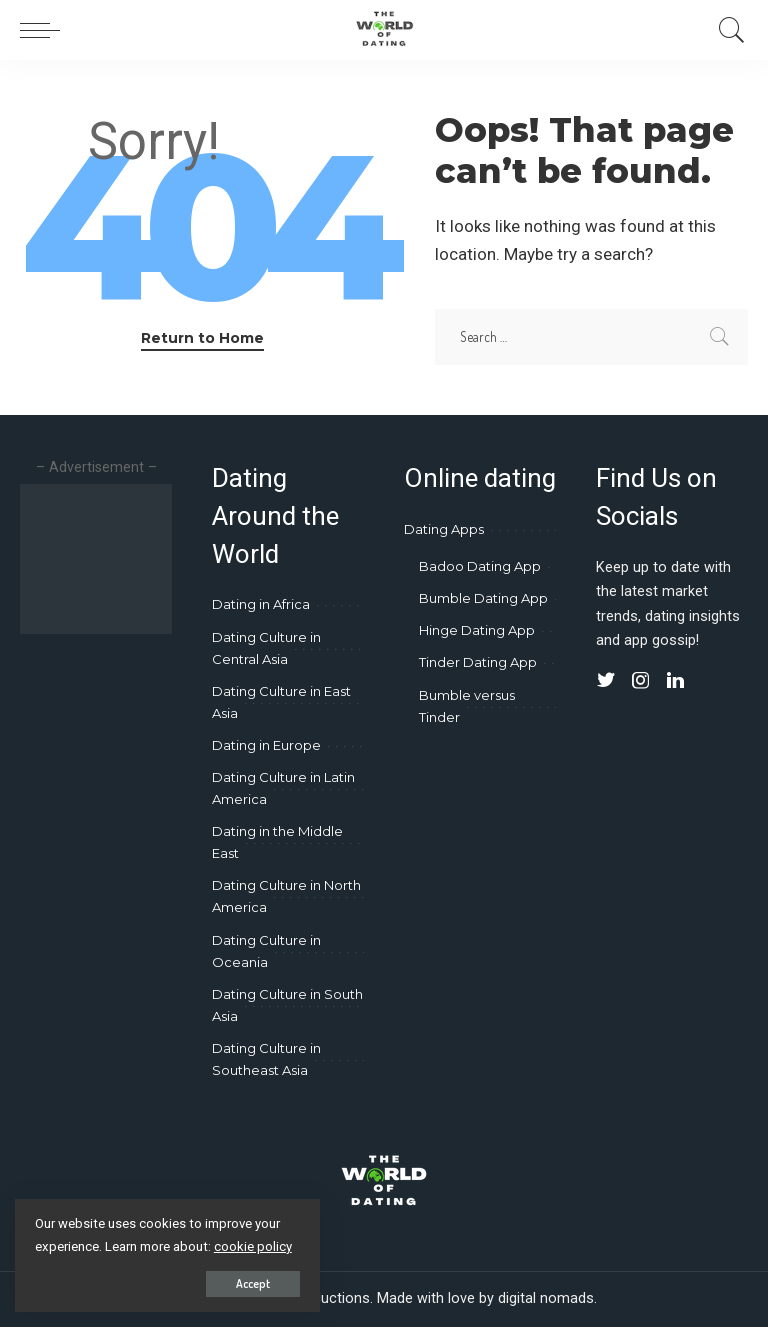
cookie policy (253, 1246)
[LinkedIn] (675, 681)
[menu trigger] (45, 30)
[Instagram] (641, 681)
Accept (248, 1283)
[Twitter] (606, 681)
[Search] (727, 30)
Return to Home (202, 338)
